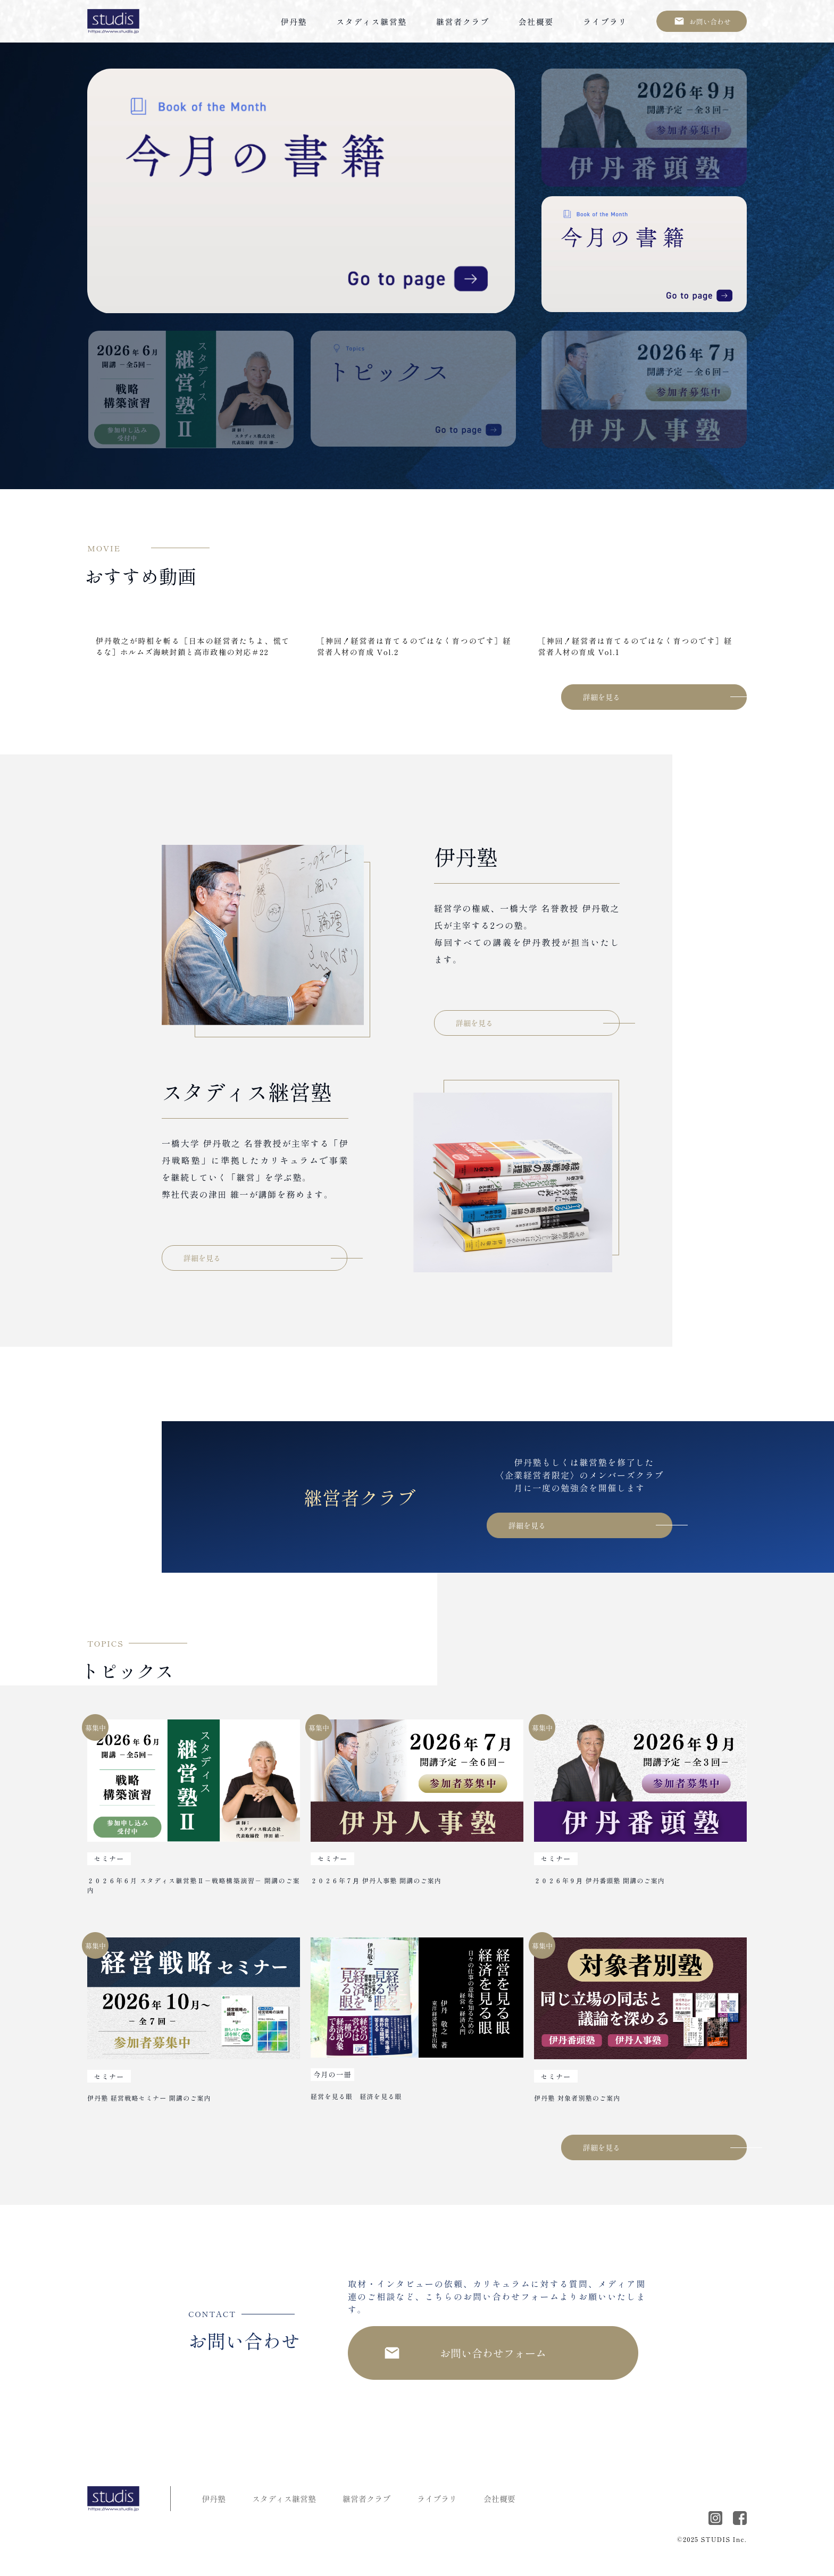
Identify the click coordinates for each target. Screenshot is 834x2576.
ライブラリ (605, 21)
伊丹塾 (293, 21)
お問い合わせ (710, 21)
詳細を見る (601, 697)
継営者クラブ (462, 21)
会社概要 (536, 21)
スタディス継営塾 (371, 21)
